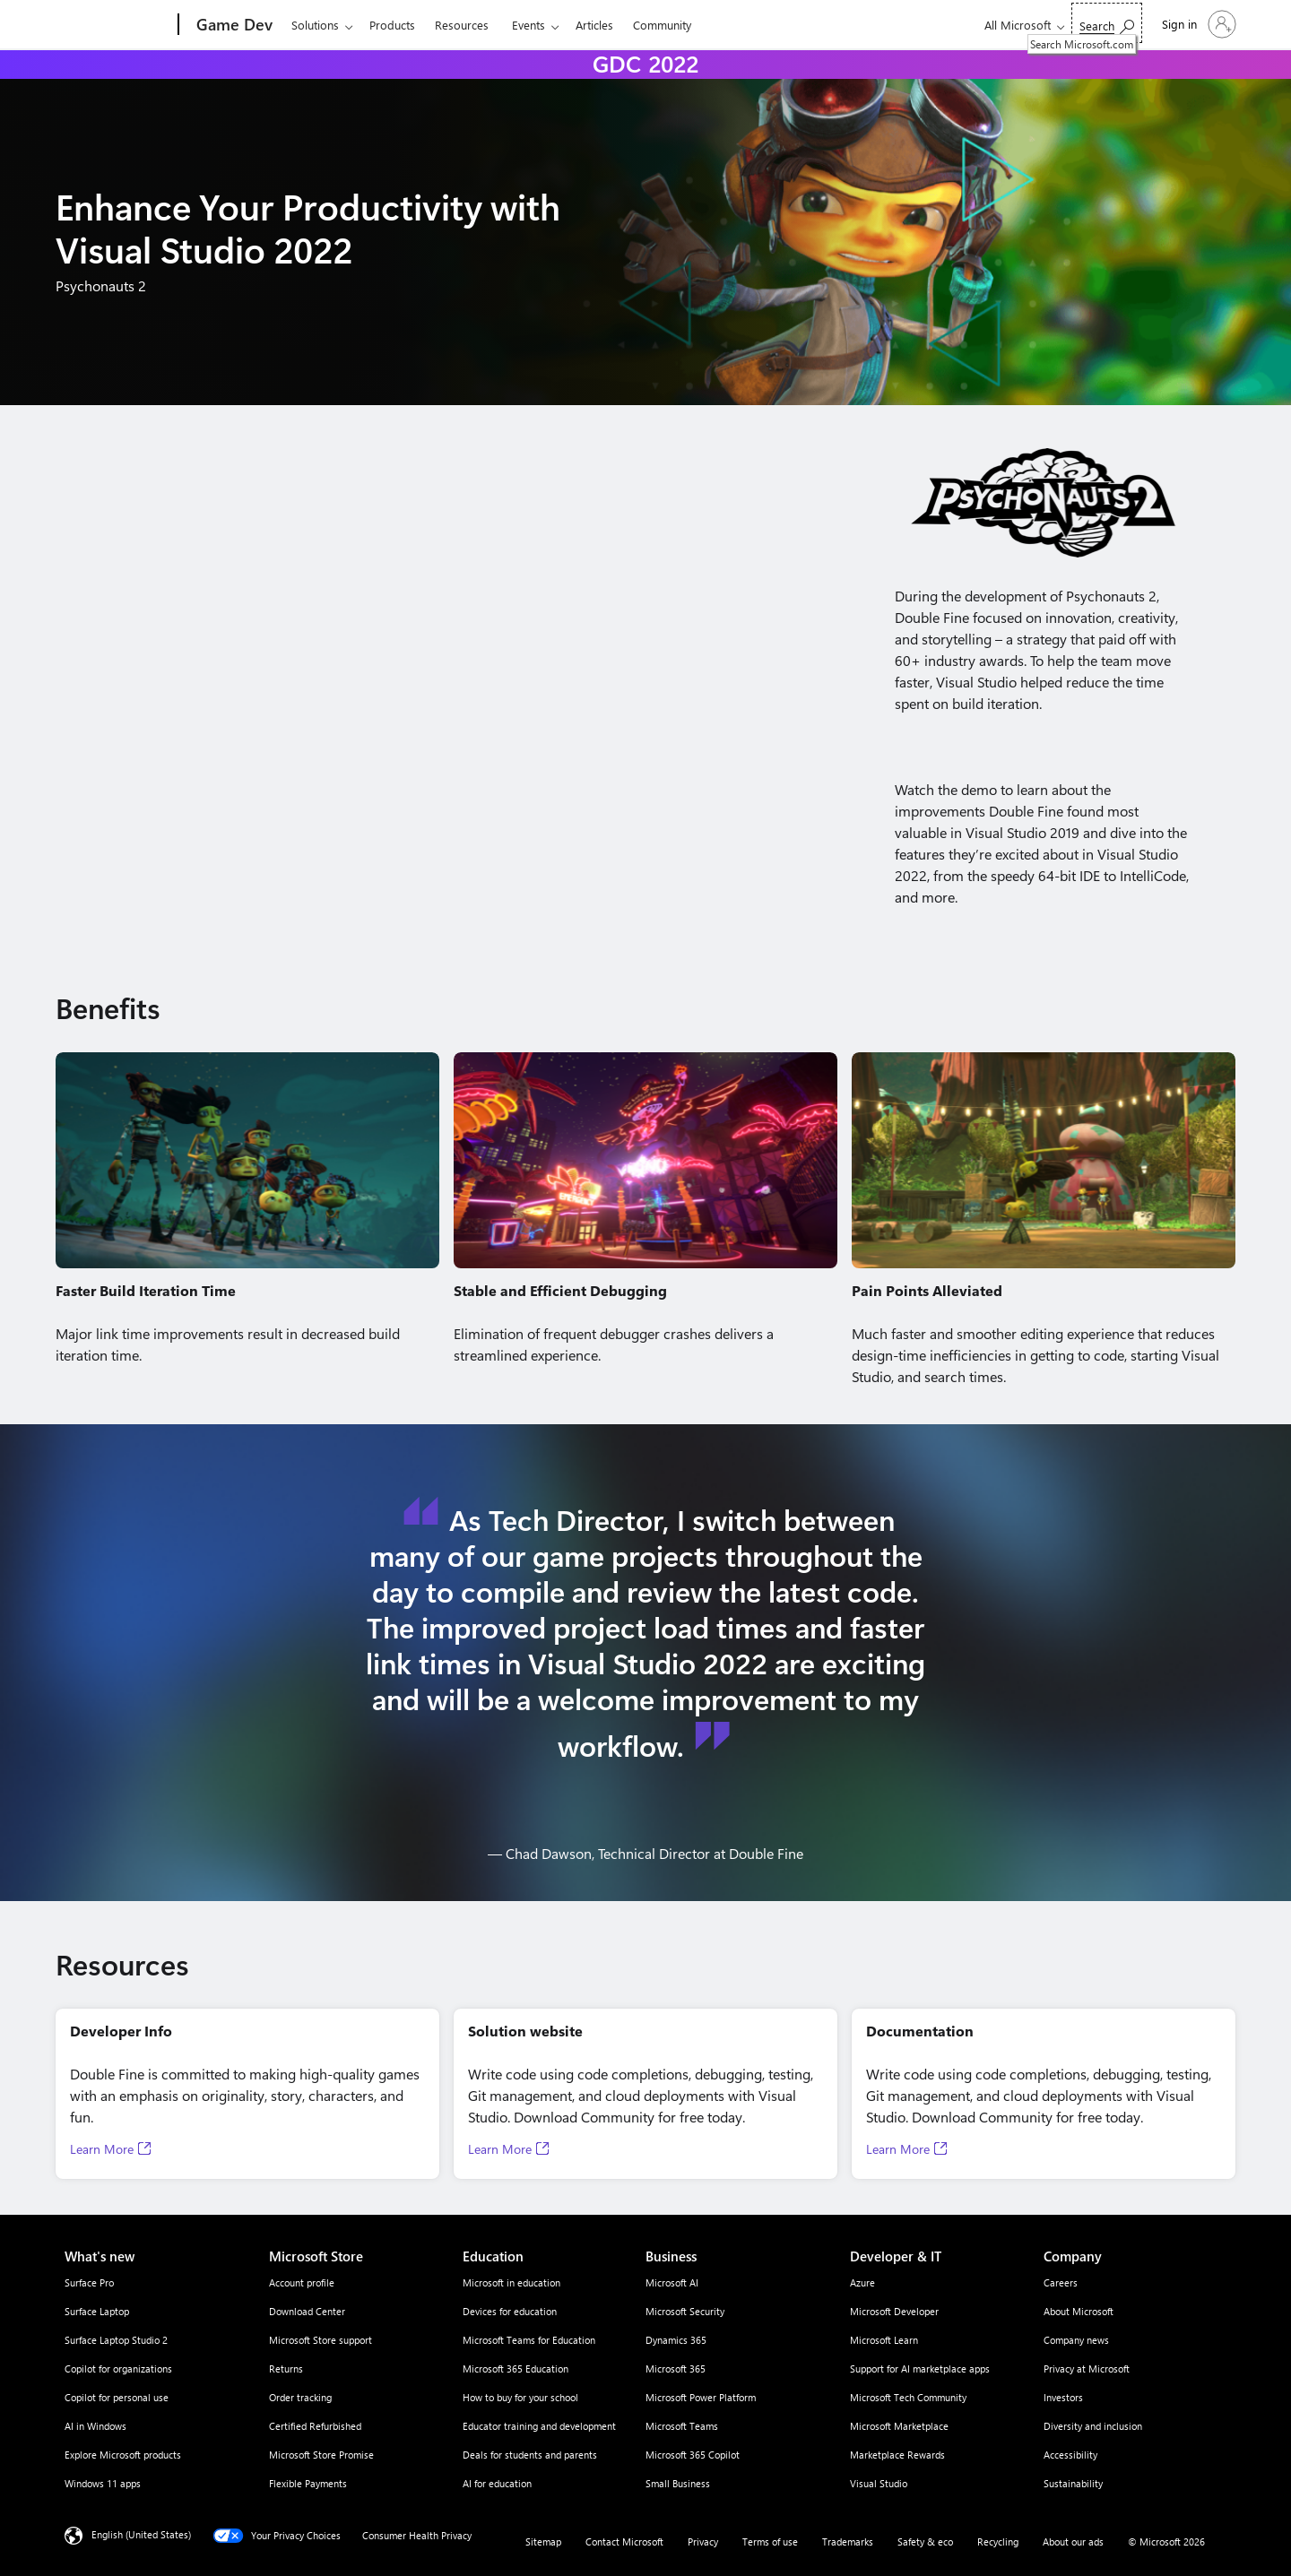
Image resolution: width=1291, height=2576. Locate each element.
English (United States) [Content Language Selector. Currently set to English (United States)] (141, 2534)
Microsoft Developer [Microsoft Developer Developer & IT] (894, 2311)
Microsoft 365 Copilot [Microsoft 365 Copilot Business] (693, 2454)
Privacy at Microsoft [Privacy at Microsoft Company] (1087, 2368)
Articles (594, 24)
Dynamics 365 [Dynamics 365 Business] (676, 2340)
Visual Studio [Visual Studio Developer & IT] (878, 2483)
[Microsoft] (109, 25)
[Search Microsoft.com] (1106, 23)
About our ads (1073, 2541)
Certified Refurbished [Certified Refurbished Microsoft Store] (315, 2426)
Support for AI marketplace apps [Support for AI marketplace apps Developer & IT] (920, 2368)
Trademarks (847, 2541)
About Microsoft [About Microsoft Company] (1078, 2311)
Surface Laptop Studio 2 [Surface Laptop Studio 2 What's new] (116, 2340)
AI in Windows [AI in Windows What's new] (95, 2426)
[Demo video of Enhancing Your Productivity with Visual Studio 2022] (447, 661)
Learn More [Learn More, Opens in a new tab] (102, 2149)
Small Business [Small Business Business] (678, 2483)
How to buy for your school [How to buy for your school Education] (520, 2397)
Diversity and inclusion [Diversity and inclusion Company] (1093, 2426)
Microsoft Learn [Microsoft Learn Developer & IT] (884, 2340)
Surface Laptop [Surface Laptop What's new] (97, 2311)
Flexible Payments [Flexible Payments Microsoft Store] (308, 2483)
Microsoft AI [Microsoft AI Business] (672, 2282)
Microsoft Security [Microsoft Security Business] (685, 2311)
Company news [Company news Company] (1076, 2340)
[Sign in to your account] (1197, 24)
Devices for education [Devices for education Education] (510, 2311)
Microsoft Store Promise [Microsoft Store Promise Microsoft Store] (321, 2454)
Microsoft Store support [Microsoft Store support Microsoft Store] (320, 2340)
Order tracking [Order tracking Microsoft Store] (300, 2397)
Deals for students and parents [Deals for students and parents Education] (530, 2454)
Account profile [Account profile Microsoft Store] (301, 2282)
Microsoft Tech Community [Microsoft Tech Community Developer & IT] (908, 2397)
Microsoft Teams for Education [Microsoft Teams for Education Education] (529, 2340)
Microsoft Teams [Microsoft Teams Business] (682, 2426)
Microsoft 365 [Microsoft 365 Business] (676, 2368)
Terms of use (770, 2541)
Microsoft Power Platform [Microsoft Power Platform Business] (701, 2397)
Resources (462, 24)
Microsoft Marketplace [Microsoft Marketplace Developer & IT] (899, 2426)
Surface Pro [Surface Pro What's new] (89, 2282)
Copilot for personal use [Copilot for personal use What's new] (117, 2397)
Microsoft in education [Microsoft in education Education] (511, 2282)
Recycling (997, 2541)
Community (662, 24)
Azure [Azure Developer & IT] (862, 2282)
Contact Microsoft (624, 2541)
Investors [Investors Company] (1063, 2397)
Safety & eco (925, 2541)
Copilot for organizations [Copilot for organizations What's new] (118, 2368)
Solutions (315, 24)
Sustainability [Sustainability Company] (1073, 2483)
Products (392, 24)
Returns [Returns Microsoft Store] (286, 2368)
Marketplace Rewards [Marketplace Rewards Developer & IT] (897, 2454)
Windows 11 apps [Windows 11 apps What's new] (103, 2483)
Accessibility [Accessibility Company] (1070, 2454)
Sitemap (543, 2541)
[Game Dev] (232, 25)
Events (528, 24)
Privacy (703, 2541)
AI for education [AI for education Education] (497, 2483)
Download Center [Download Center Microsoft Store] (307, 2311)
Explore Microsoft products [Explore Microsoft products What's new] (123, 2454)
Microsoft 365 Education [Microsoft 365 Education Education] (515, 2368)
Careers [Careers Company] (1061, 2282)
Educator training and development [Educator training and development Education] (539, 2426)
